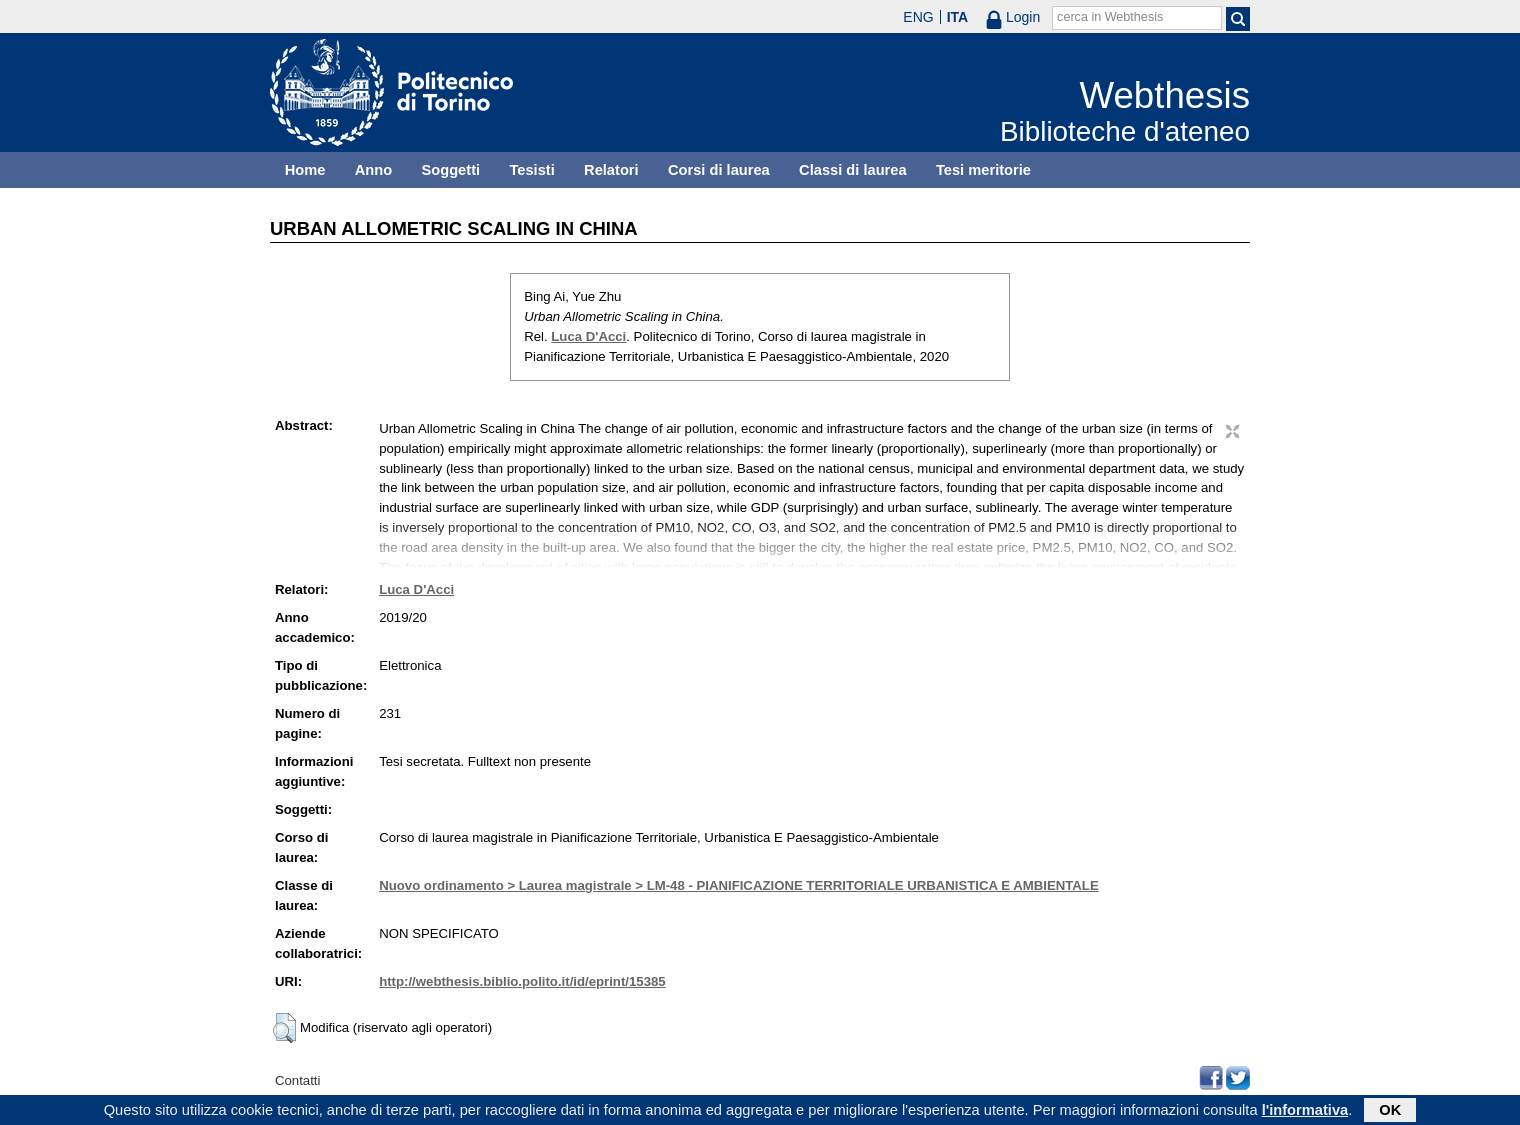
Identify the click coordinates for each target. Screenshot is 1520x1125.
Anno (373, 170)
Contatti (297, 1080)
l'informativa (1305, 1112)
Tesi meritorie (983, 170)
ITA (958, 17)
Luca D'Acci (588, 336)
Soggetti (450, 170)
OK (1390, 1112)
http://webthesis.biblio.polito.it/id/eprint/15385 (522, 981)
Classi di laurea (853, 170)
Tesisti (531, 170)
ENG (918, 17)
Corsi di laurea (719, 170)
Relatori (611, 170)
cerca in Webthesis (1110, 17)
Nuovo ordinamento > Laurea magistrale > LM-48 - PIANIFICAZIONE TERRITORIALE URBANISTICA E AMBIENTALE (739, 885)
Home (305, 170)
